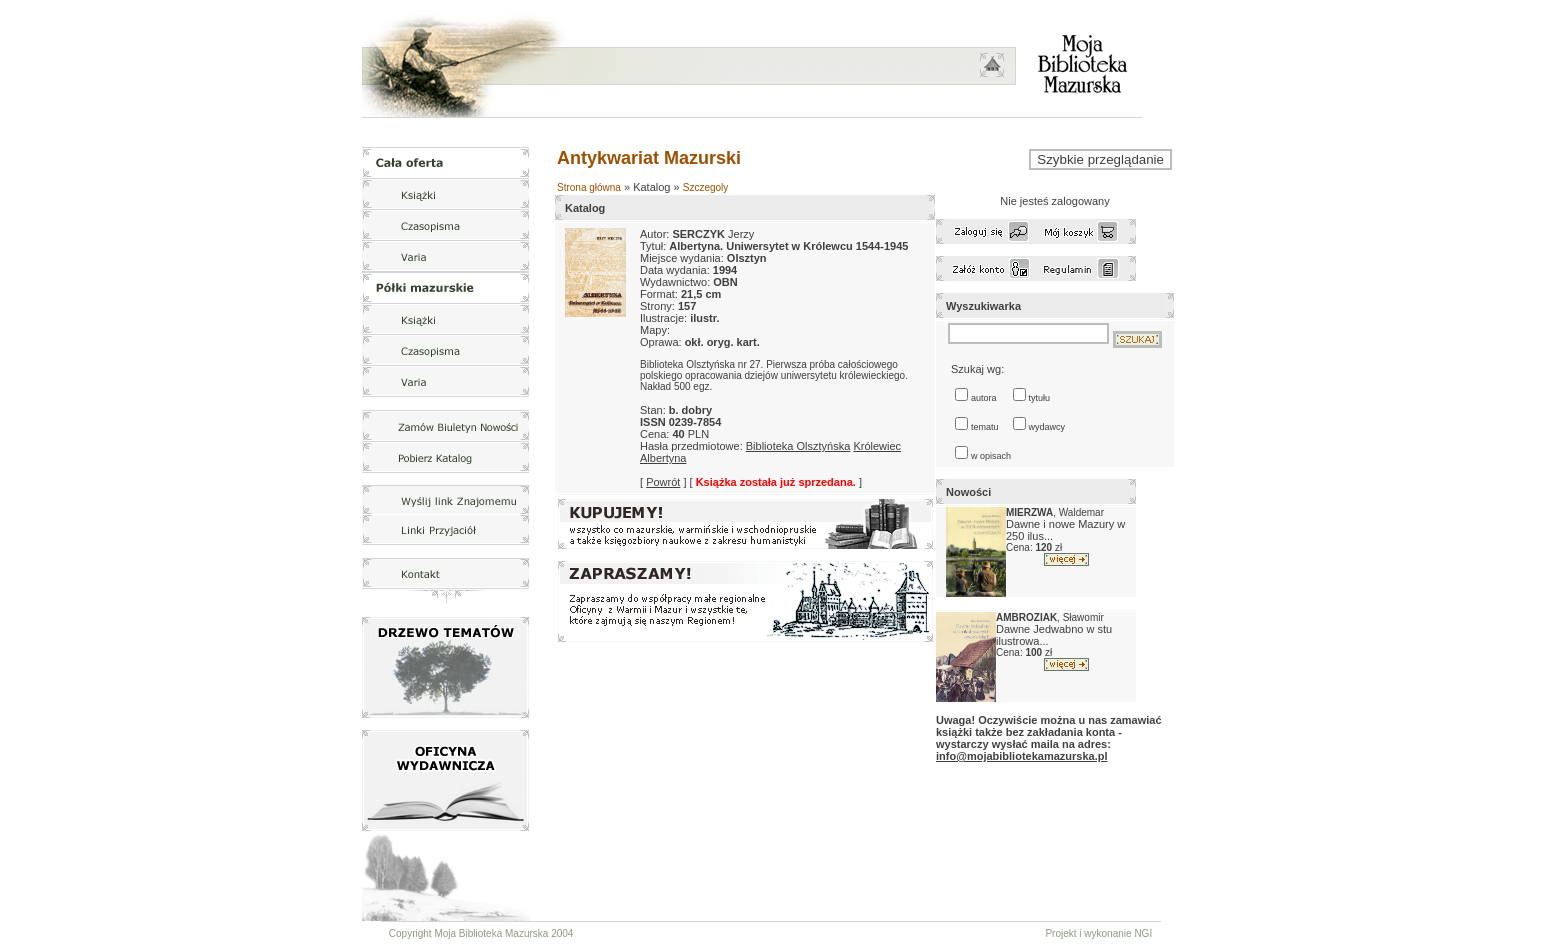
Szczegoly (706, 187)
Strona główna (589, 187)
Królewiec (877, 446)
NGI (1143, 933)
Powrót (663, 482)
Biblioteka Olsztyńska (798, 446)
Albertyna (663, 458)
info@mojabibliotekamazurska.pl (1021, 756)
